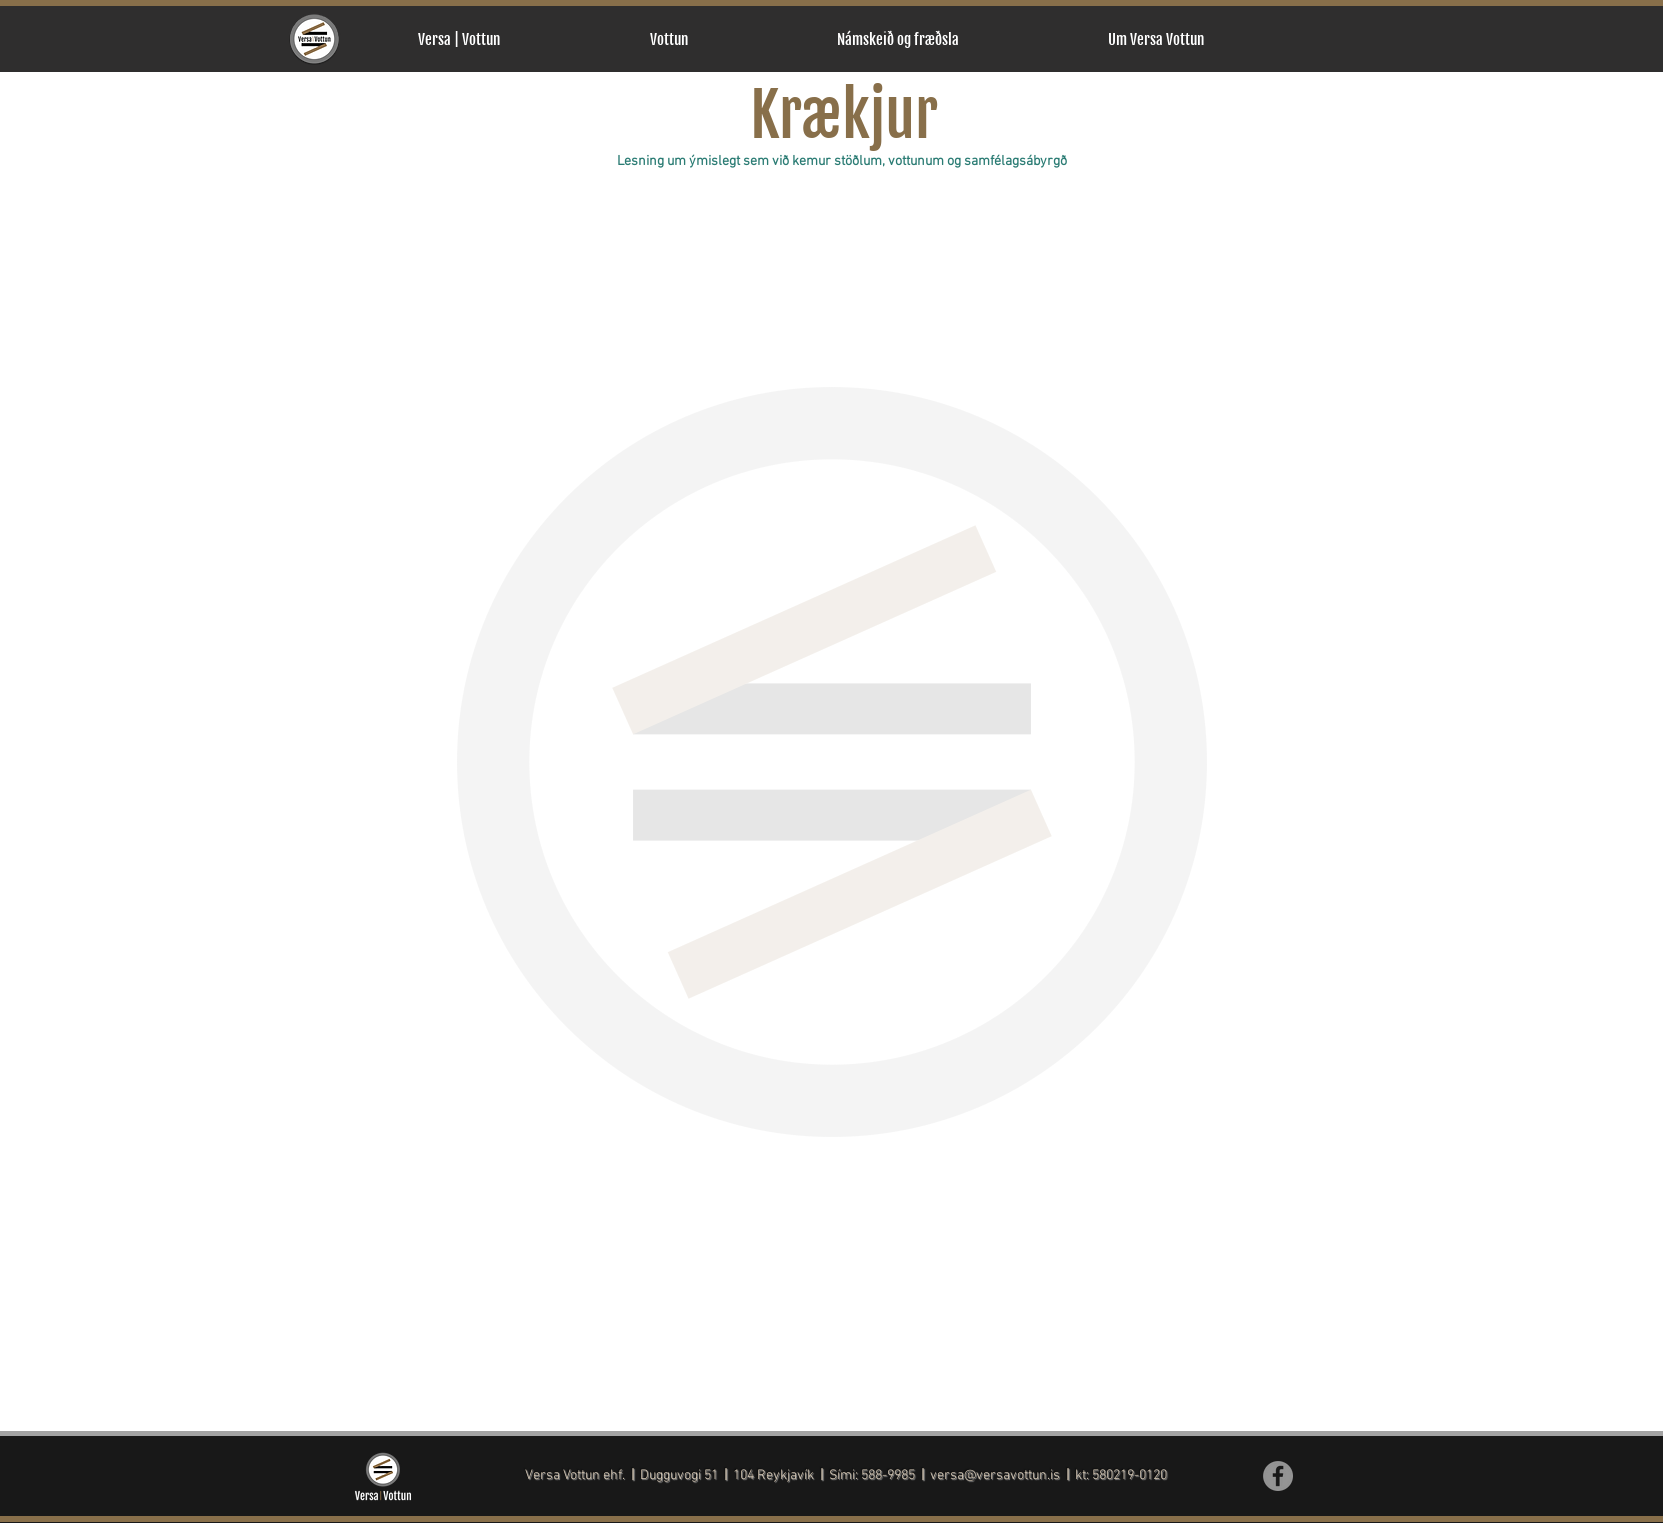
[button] (728, 39)
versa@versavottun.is (995, 1475)
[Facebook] (1278, 1476)
